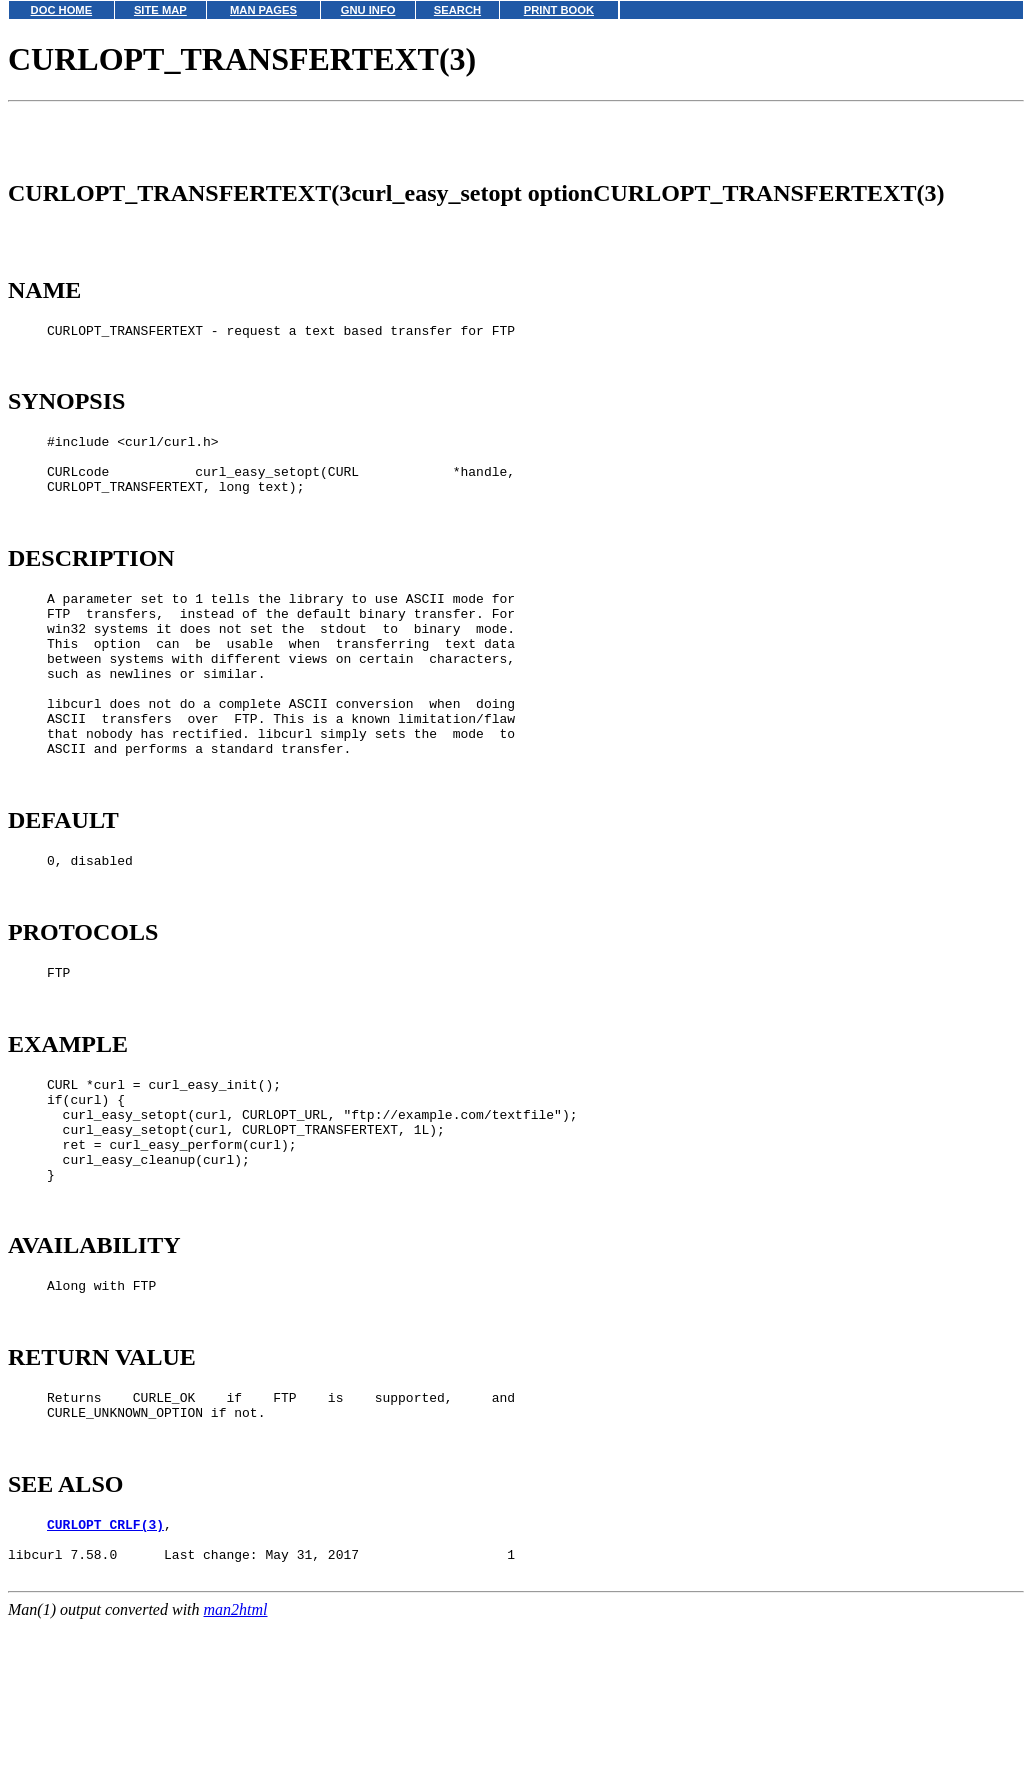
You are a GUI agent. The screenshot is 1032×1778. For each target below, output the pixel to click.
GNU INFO (368, 10)
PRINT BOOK (559, 10)
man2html (236, 1768)
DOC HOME (62, 10)
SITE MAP (160, 10)
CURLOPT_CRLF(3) (105, 1674)
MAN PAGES (263, 10)
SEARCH (457, 10)
